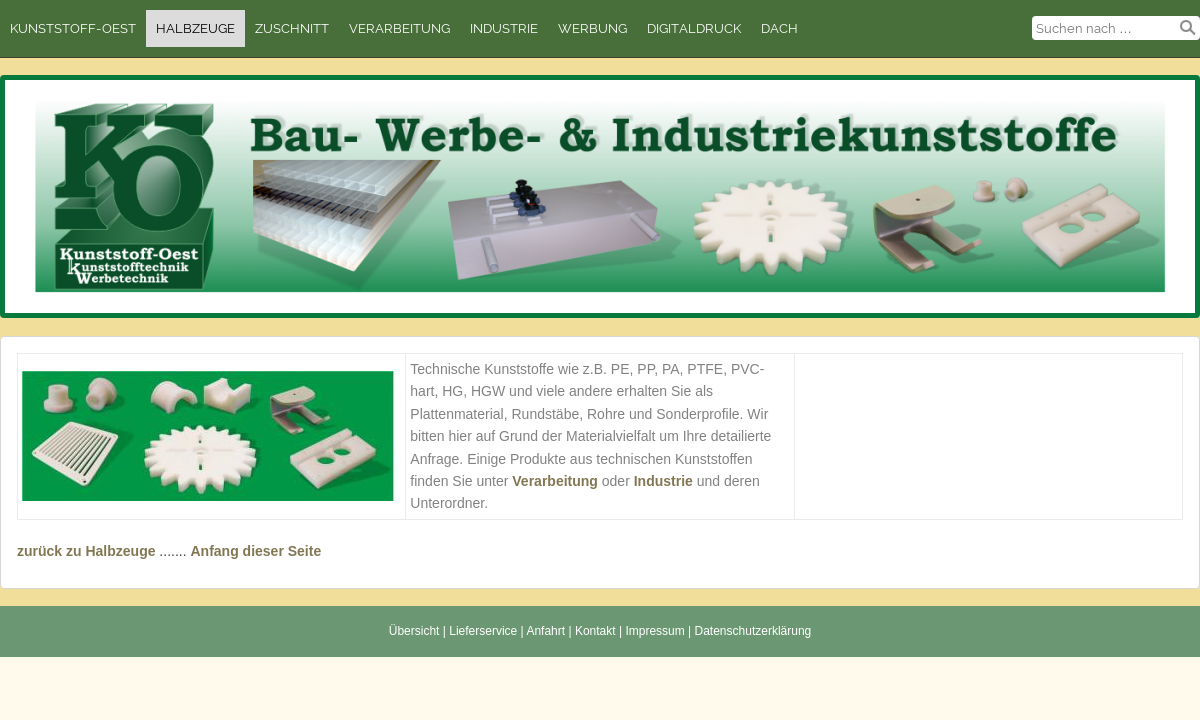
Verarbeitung (399, 28)
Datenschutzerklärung (753, 631)
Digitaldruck (694, 28)
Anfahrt (545, 631)
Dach (779, 28)
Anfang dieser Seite (255, 551)
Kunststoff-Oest (73, 28)
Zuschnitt (292, 28)
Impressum (654, 631)
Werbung (592, 28)
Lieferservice (483, 631)
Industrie (504, 28)
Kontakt (595, 631)
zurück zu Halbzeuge (86, 551)
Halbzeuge (195, 28)
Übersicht (414, 631)
